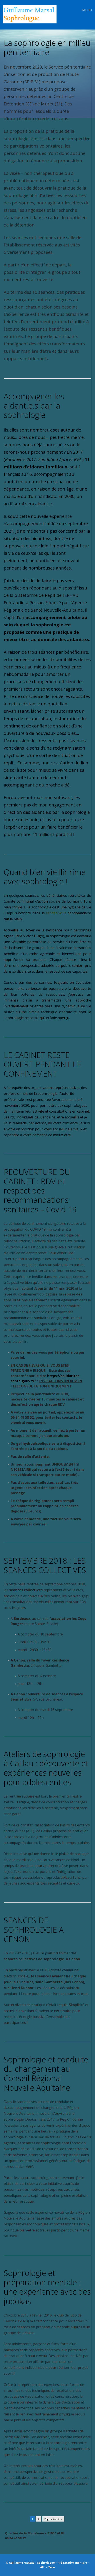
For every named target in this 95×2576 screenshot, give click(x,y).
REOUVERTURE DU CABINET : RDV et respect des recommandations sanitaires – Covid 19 (40, 1191)
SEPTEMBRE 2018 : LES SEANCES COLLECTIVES (45, 1565)
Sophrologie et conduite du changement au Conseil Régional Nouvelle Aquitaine (46, 2073)
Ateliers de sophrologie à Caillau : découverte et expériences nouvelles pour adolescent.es (46, 1768)
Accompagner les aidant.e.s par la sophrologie (34, 405)
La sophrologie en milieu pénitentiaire (47, 47)
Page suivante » (53, 2519)
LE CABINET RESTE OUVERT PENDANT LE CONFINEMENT (42, 1064)
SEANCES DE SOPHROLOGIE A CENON (34, 1929)
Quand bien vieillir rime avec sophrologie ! (45, 877)
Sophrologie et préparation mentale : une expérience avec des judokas (47, 2287)
